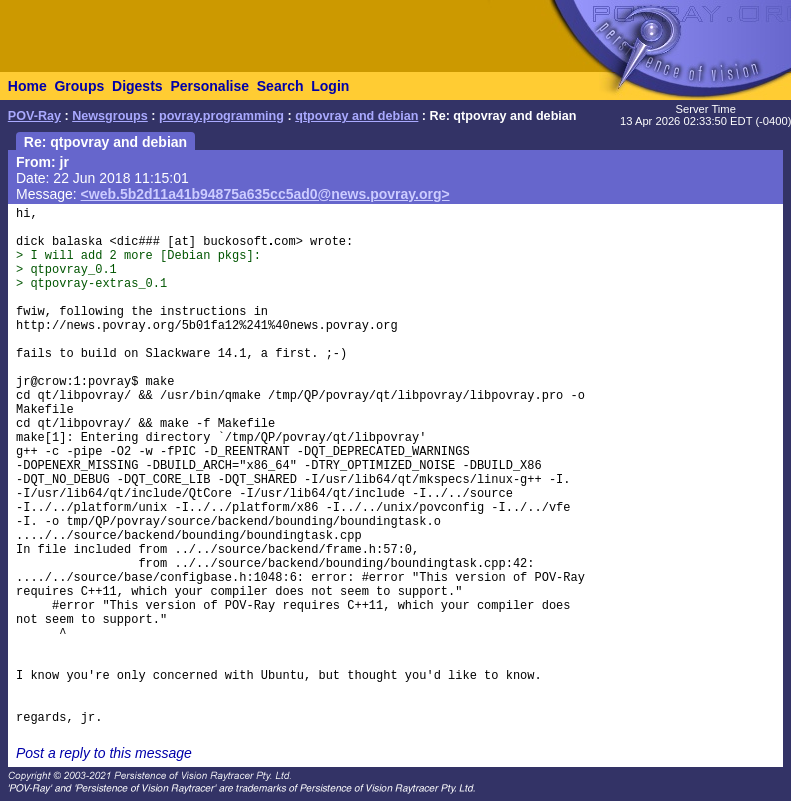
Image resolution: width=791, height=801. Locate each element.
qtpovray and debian (356, 116)
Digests (137, 86)
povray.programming (221, 116)
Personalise (209, 86)
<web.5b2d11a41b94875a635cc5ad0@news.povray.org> (265, 194)
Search (280, 86)
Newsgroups (110, 116)
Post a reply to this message (104, 753)
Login (330, 86)
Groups (79, 86)
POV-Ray (34, 116)
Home (27, 86)
